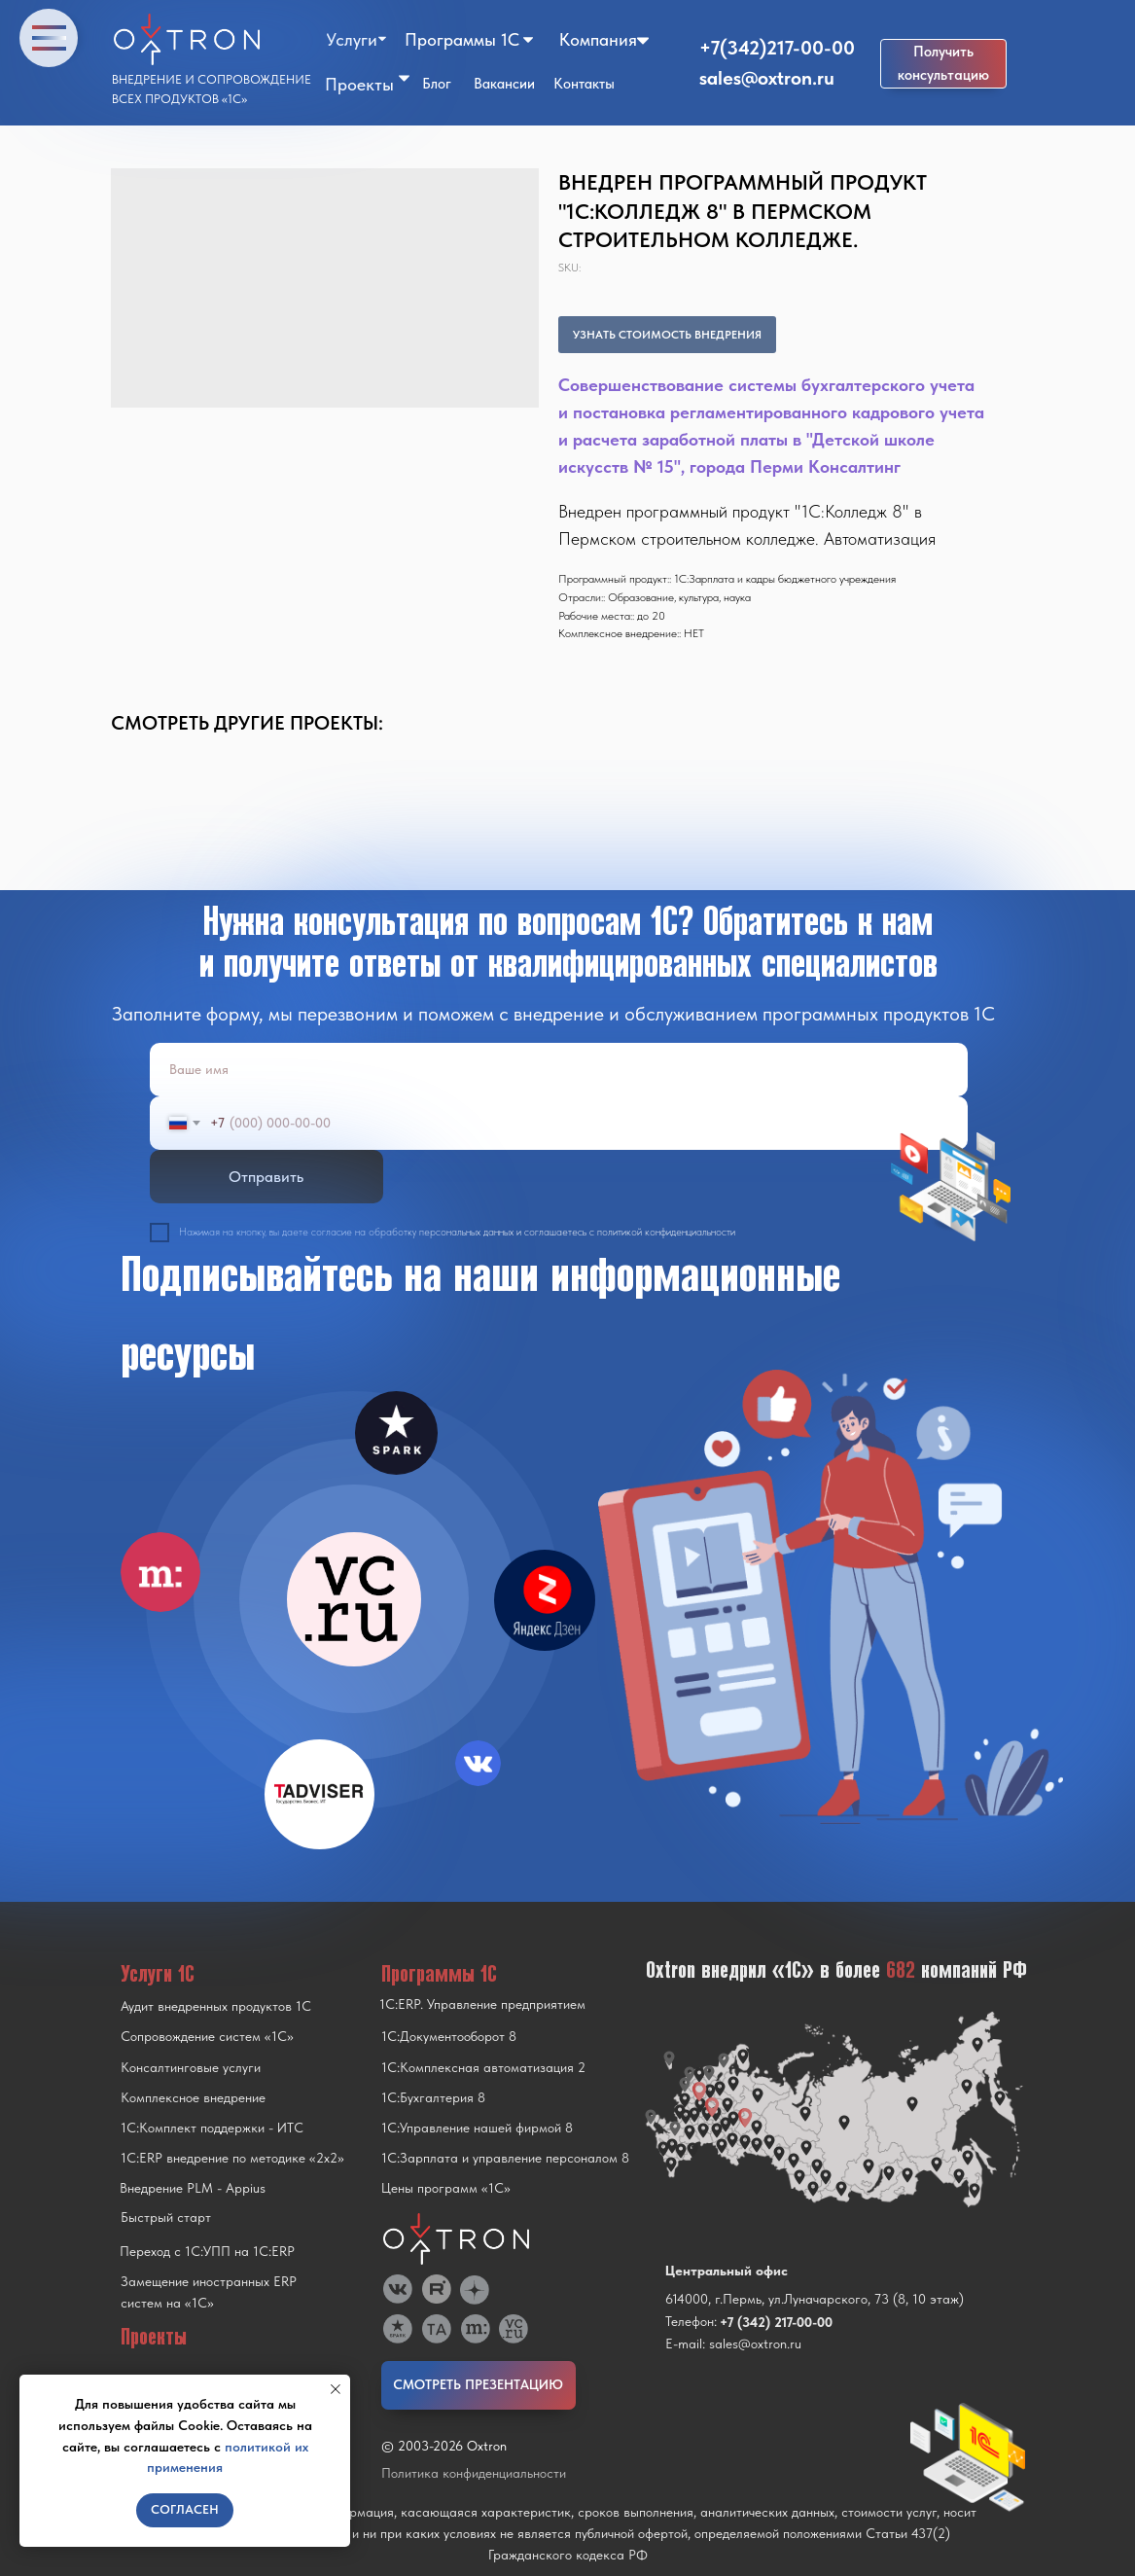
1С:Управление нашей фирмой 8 (477, 2127)
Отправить (266, 1176)
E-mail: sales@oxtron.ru (733, 2343)
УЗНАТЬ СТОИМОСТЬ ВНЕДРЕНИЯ (667, 334)
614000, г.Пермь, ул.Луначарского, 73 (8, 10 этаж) (814, 2299)
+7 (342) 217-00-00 (776, 2322)
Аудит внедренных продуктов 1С (216, 2006)
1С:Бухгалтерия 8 (433, 2097)
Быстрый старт (166, 2217)
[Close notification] (335, 2389)
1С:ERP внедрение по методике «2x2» (232, 2157)
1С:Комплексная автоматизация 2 (483, 2067)
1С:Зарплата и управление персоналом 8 (505, 2157)
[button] (943, 64)
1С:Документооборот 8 (448, 2036)
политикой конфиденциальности (666, 1232)
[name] (559, 1069)
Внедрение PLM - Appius (193, 2188)
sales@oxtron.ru (766, 77)
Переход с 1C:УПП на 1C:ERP (207, 2251)
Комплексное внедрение (193, 2097)
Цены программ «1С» (446, 2188)
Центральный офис (726, 2270)
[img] (354, 1599)
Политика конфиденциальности (473, 2473)
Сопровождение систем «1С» (207, 2036)
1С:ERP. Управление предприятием (482, 2004)
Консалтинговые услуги (191, 2067)
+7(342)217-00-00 (777, 47)
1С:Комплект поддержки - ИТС (212, 2127)
